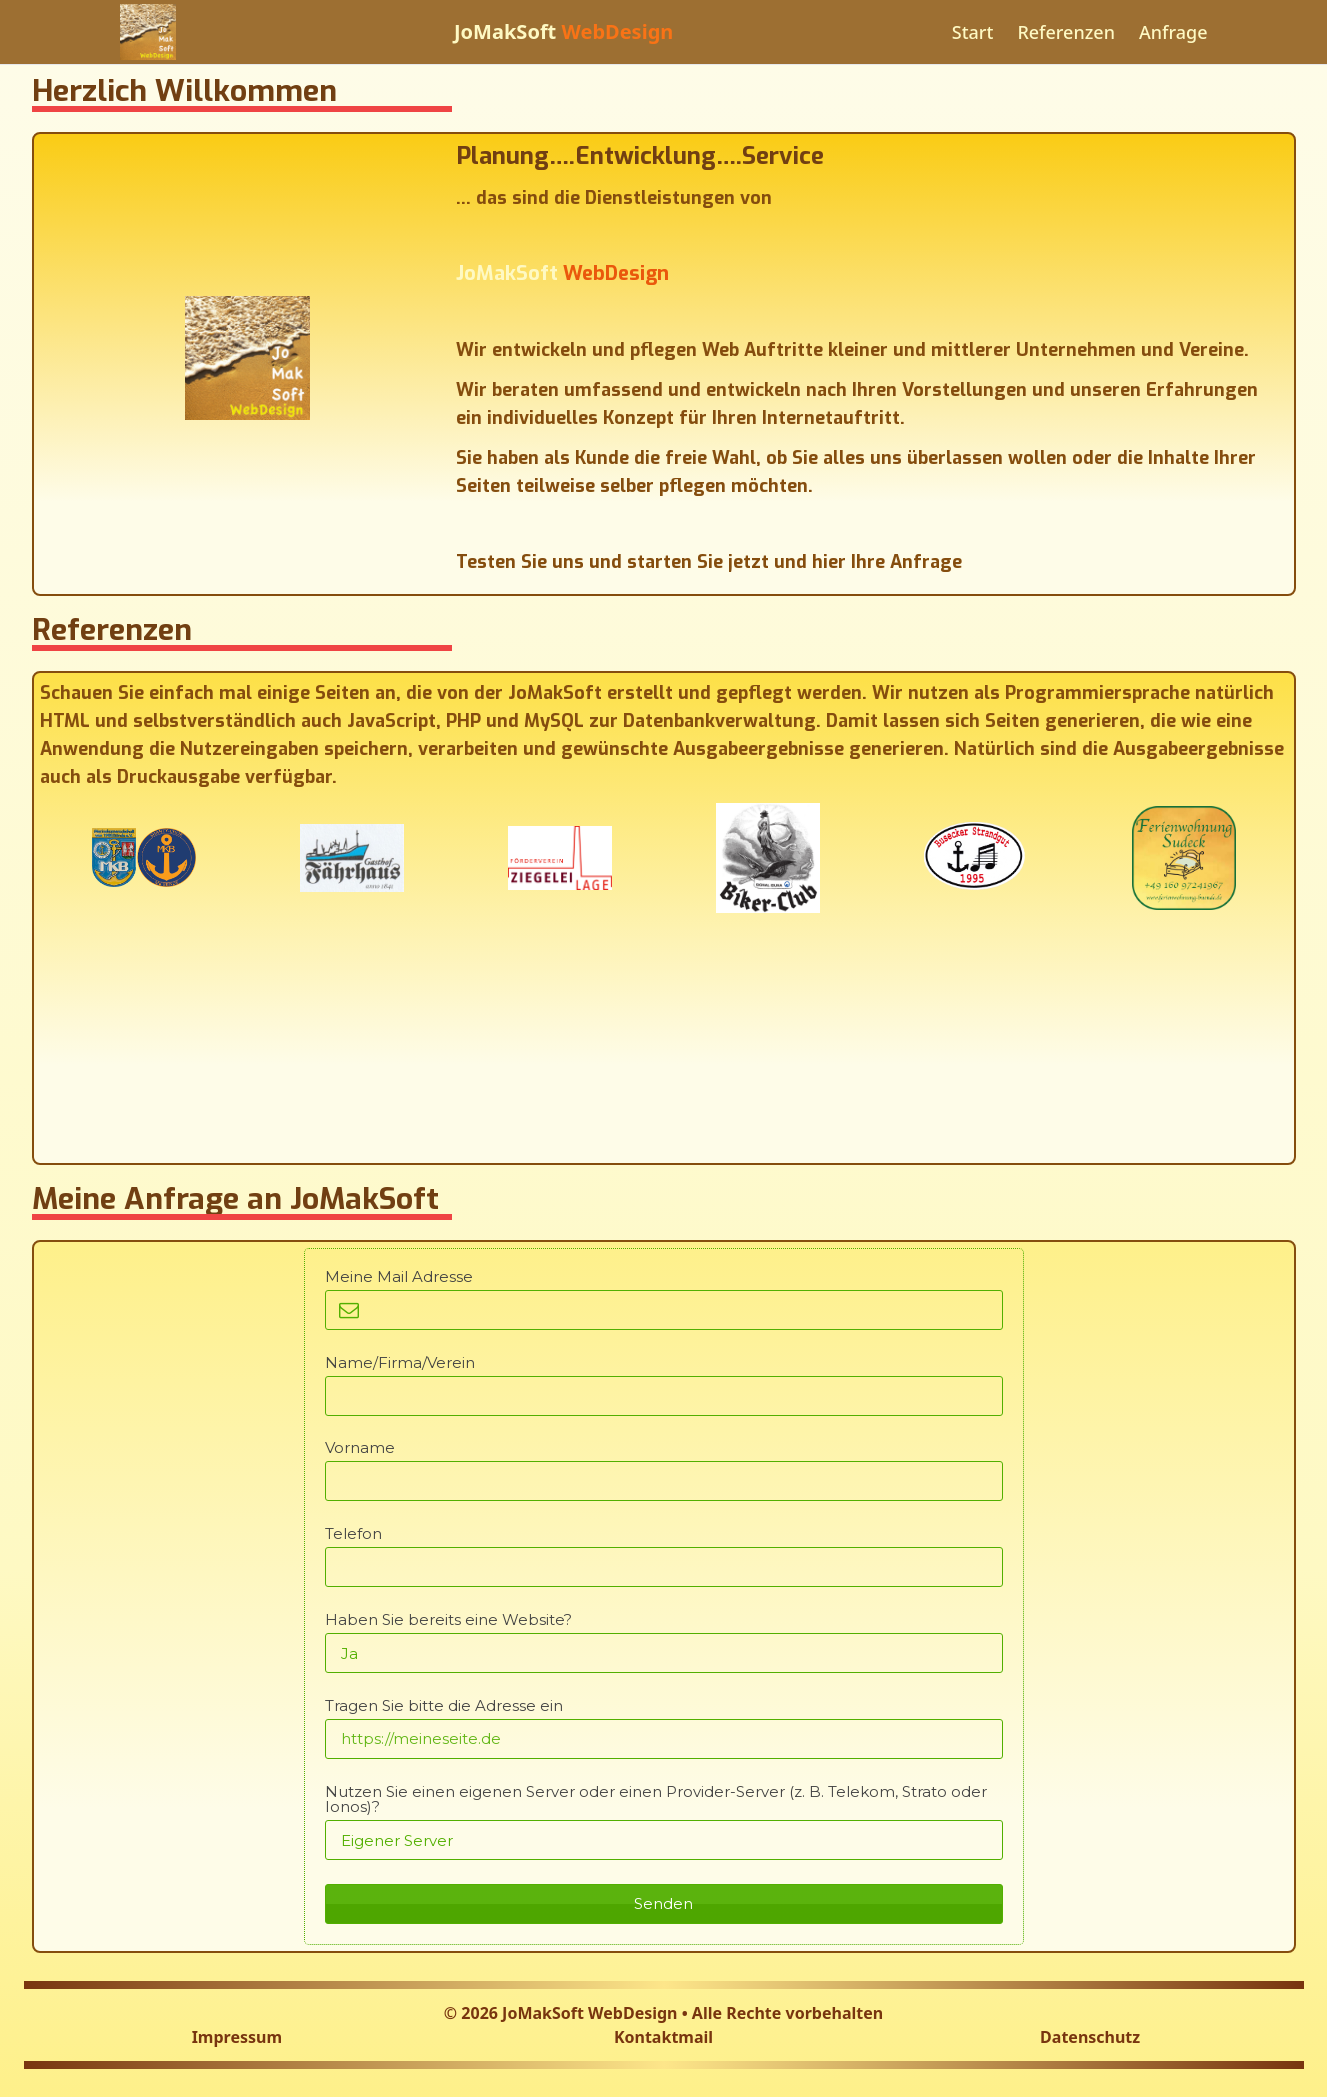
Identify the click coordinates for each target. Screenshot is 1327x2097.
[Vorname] (664, 1481)
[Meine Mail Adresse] (664, 1310)
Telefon (353, 1533)
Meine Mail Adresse (399, 1276)
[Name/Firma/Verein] (664, 1396)
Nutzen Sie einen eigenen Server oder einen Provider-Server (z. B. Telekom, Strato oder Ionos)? (656, 1799)
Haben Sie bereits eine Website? (448, 1619)
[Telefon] (664, 1567)
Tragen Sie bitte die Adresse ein (444, 1705)
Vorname (360, 1447)
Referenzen (1066, 32)
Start (973, 32)
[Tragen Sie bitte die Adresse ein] (664, 1739)
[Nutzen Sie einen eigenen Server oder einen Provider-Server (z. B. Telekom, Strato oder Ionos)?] (664, 1840)
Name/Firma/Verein (400, 1362)
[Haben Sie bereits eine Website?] (664, 1653)
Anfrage (1173, 32)
